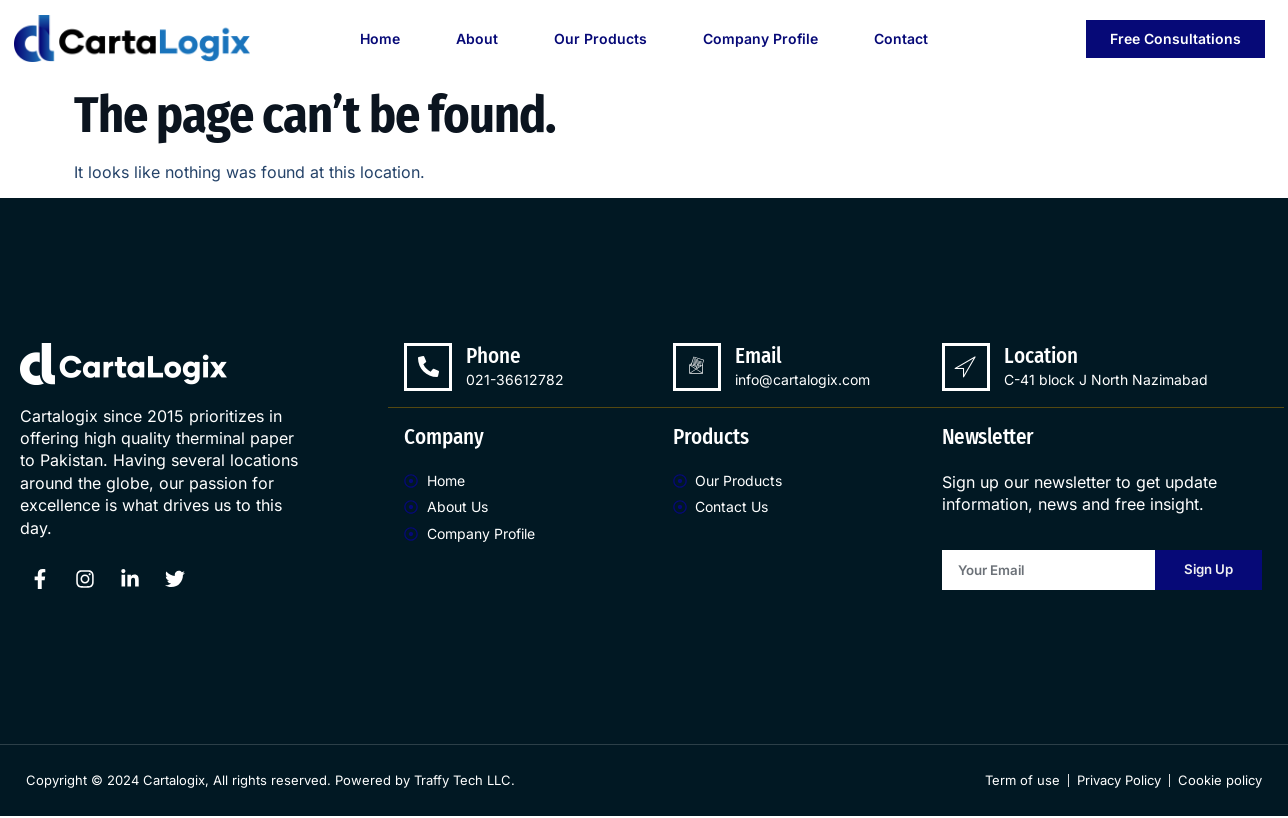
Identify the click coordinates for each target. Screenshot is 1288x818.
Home (380, 38)
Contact (901, 38)
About (477, 38)
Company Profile (760, 38)
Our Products (600, 38)
